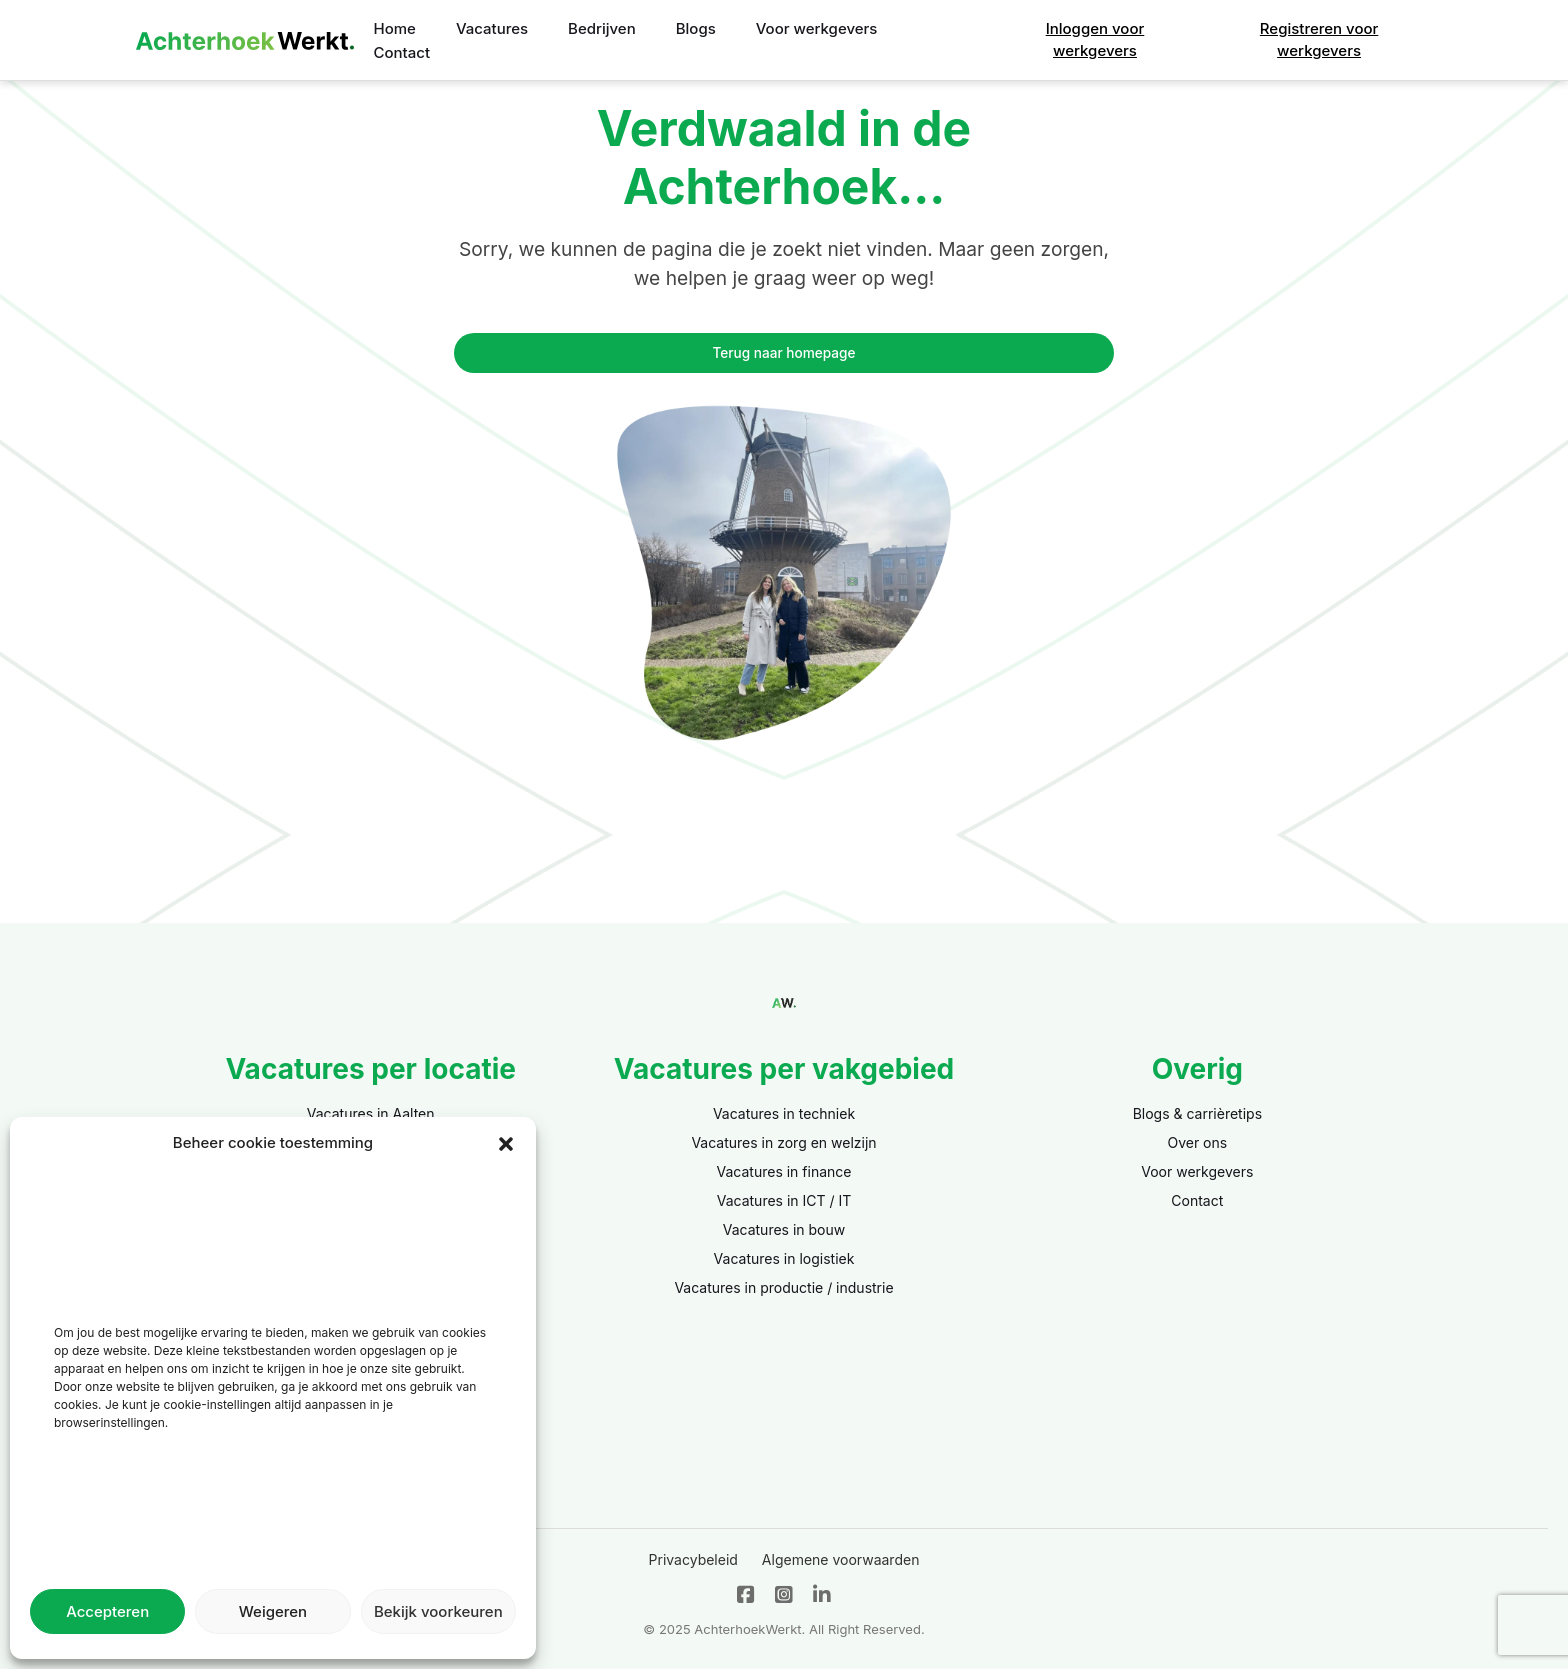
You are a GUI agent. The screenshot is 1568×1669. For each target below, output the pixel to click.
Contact (402, 52)
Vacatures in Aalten (371, 1113)
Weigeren (273, 1611)
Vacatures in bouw (784, 1229)
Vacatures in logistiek (784, 1258)
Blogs (696, 28)
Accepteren (107, 1611)
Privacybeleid (693, 1559)
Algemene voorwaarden (841, 1559)
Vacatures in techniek (784, 1113)
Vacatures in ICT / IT (784, 1200)
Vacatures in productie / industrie (783, 1287)
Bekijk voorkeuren (438, 1611)
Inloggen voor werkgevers (1095, 40)
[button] (506, 1143)
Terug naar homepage (784, 353)
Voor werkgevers (817, 28)
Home (395, 28)
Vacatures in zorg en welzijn (783, 1142)
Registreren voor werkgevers (1319, 40)
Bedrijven (602, 28)
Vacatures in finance (784, 1171)
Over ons (1197, 1142)
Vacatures (492, 28)
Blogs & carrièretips (1197, 1113)
